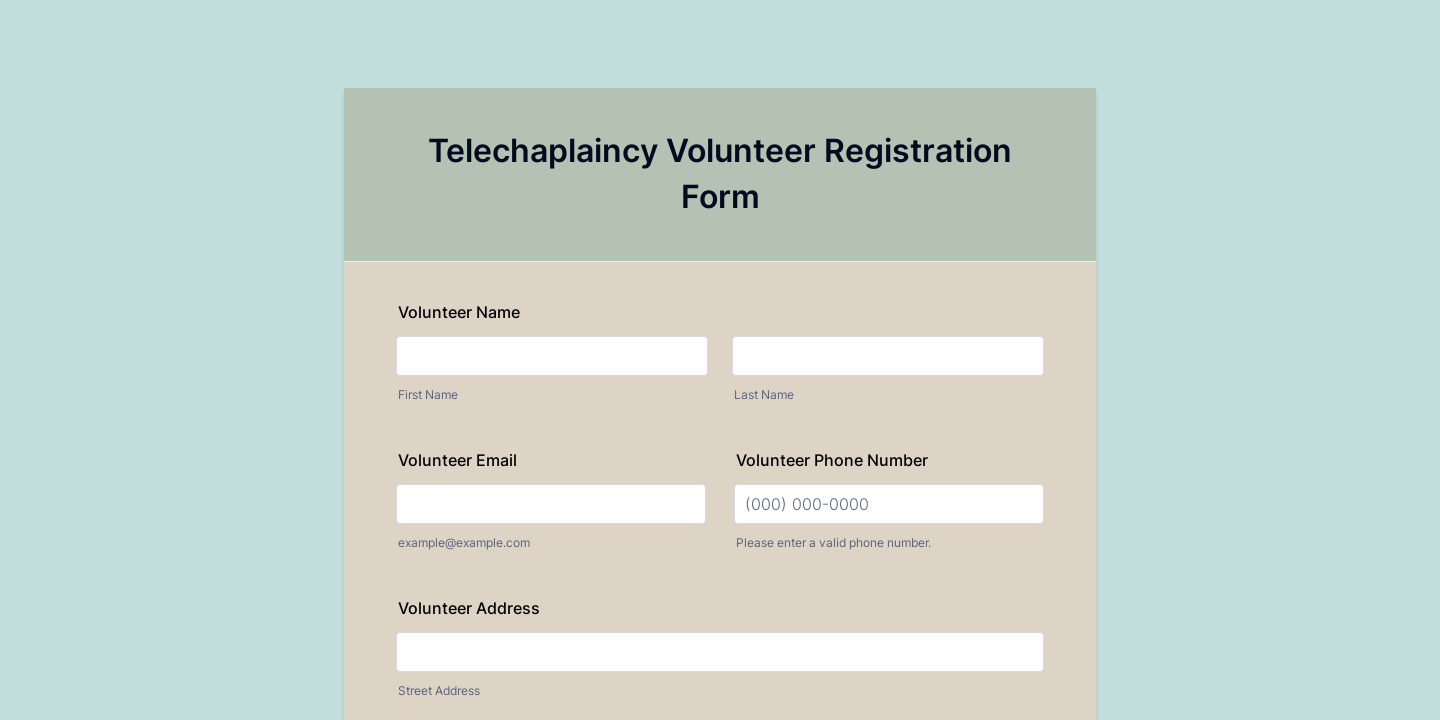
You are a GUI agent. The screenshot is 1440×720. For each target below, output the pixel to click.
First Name (428, 394)
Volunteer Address (469, 608)
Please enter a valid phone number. (833, 542)
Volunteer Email (457, 460)
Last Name (764, 394)
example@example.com (464, 542)
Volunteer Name (459, 312)
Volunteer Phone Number (832, 460)
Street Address (439, 690)
